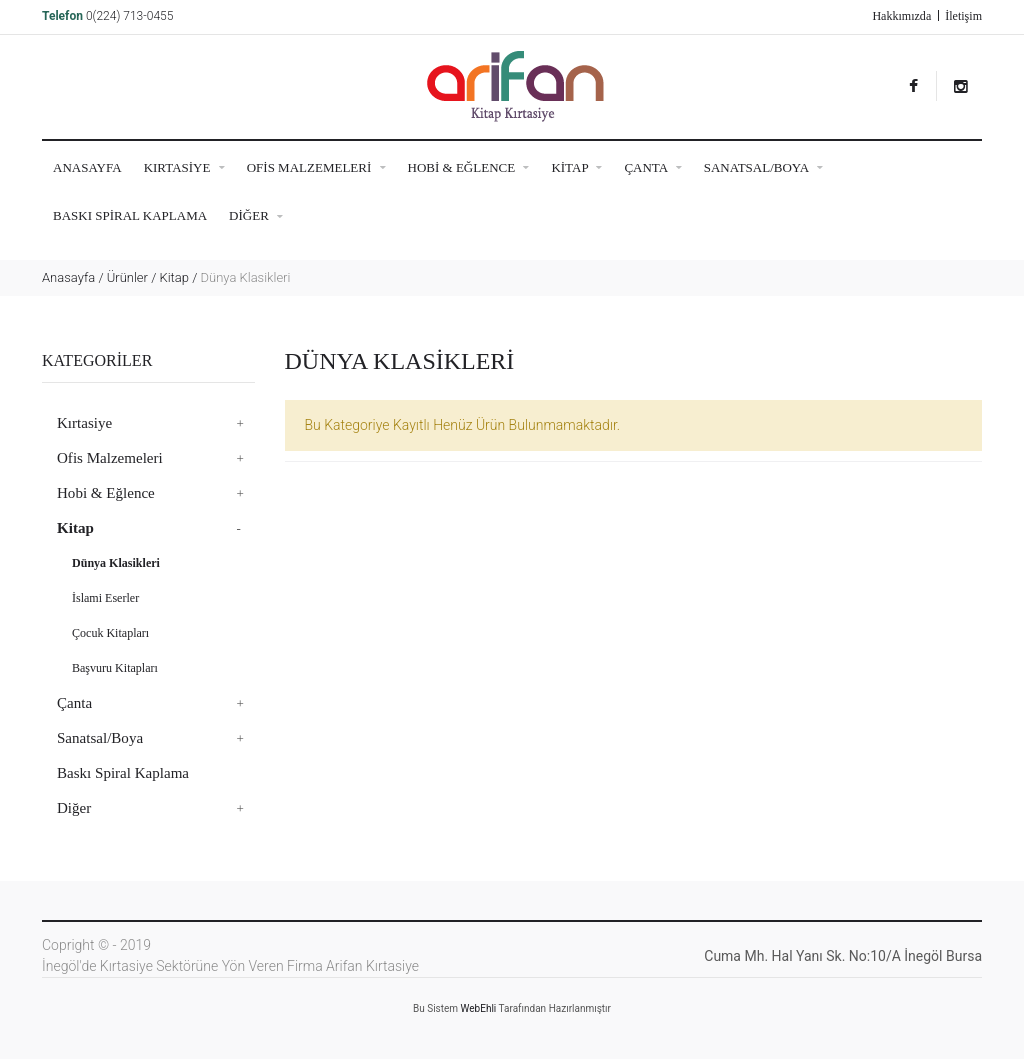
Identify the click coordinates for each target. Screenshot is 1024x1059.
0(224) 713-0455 (130, 16)
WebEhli (479, 1008)
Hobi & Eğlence (469, 167)
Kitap (576, 167)
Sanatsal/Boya (763, 167)
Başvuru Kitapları (115, 668)
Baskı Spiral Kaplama (130, 215)
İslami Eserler (105, 598)
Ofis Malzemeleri (316, 167)
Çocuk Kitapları (110, 633)
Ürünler (127, 277)
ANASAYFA (87, 167)
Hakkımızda (901, 16)
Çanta (652, 167)
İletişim (963, 16)
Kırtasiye (184, 167)
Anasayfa (68, 277)
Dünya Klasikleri (116, 563)
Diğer (256, 216)
